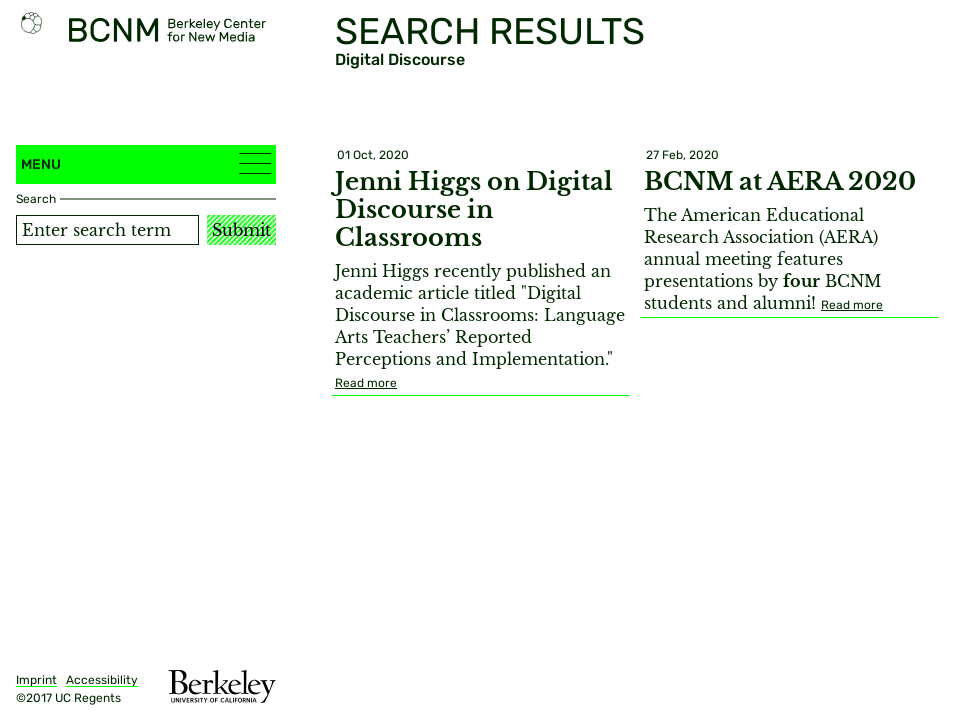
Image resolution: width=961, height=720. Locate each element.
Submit (241, 230)
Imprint (36, 680)
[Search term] (107, 230)
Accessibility (102, 680)
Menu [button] (146, 163)
